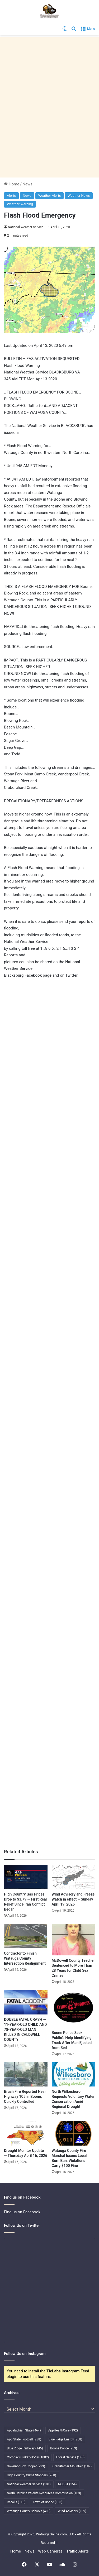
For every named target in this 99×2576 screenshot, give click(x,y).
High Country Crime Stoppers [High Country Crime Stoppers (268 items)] (31, 2475)
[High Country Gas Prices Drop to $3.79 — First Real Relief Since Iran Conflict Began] (26, 1877)
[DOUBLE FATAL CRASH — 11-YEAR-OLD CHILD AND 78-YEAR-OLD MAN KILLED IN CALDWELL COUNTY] (26, 2002)
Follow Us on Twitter (22, 2225)
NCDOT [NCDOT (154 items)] (67, 2484)
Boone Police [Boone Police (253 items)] (63, 2448)
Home (11, 184)
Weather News (79, 196)
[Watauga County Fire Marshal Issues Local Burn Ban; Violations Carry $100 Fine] (73, 2133)
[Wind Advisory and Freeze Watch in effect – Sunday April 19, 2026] (73, 1877)
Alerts (11, 196)
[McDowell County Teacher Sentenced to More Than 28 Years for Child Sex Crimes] (73, 1939)
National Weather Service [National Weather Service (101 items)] (29, 2484)
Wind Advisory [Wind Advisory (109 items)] (72, 2511)
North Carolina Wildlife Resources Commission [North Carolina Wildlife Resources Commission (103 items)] (44, 2493)
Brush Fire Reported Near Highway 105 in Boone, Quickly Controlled (25, 2096)
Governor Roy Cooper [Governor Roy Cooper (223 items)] (26, 2466)
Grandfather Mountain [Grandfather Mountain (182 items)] (72, 2466)
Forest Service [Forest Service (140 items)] (70, 2457)
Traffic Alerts (77, 2551)
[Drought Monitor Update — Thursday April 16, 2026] (26, 2133)
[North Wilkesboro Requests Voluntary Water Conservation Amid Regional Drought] (73, 2074)
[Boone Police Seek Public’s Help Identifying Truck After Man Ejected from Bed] (73, 2008)
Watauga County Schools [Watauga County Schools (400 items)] (28, 2511)
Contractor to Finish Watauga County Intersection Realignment (25, 1958)
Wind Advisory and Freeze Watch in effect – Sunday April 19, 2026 (73, 1899)
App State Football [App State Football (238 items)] (24, 2439)
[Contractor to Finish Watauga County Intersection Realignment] (26, 1936)
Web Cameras (50, 2551)
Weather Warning (20, 204)
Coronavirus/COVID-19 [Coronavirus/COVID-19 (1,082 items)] (28, 2457)
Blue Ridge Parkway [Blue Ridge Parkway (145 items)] (25, 2448)
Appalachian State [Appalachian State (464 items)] (24, 2430)
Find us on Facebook (22, 2212)
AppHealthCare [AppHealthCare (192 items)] (63, 2430)
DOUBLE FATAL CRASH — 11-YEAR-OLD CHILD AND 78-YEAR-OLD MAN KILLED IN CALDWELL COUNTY (25, 2029)
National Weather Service (25, 227)
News (27, 184)
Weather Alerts (49, 196)
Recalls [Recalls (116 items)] (16, 2502)
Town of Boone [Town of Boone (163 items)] (47, 2502)
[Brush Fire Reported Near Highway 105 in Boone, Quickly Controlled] (26, 2074)
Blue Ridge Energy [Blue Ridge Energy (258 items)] (65, 2439)
